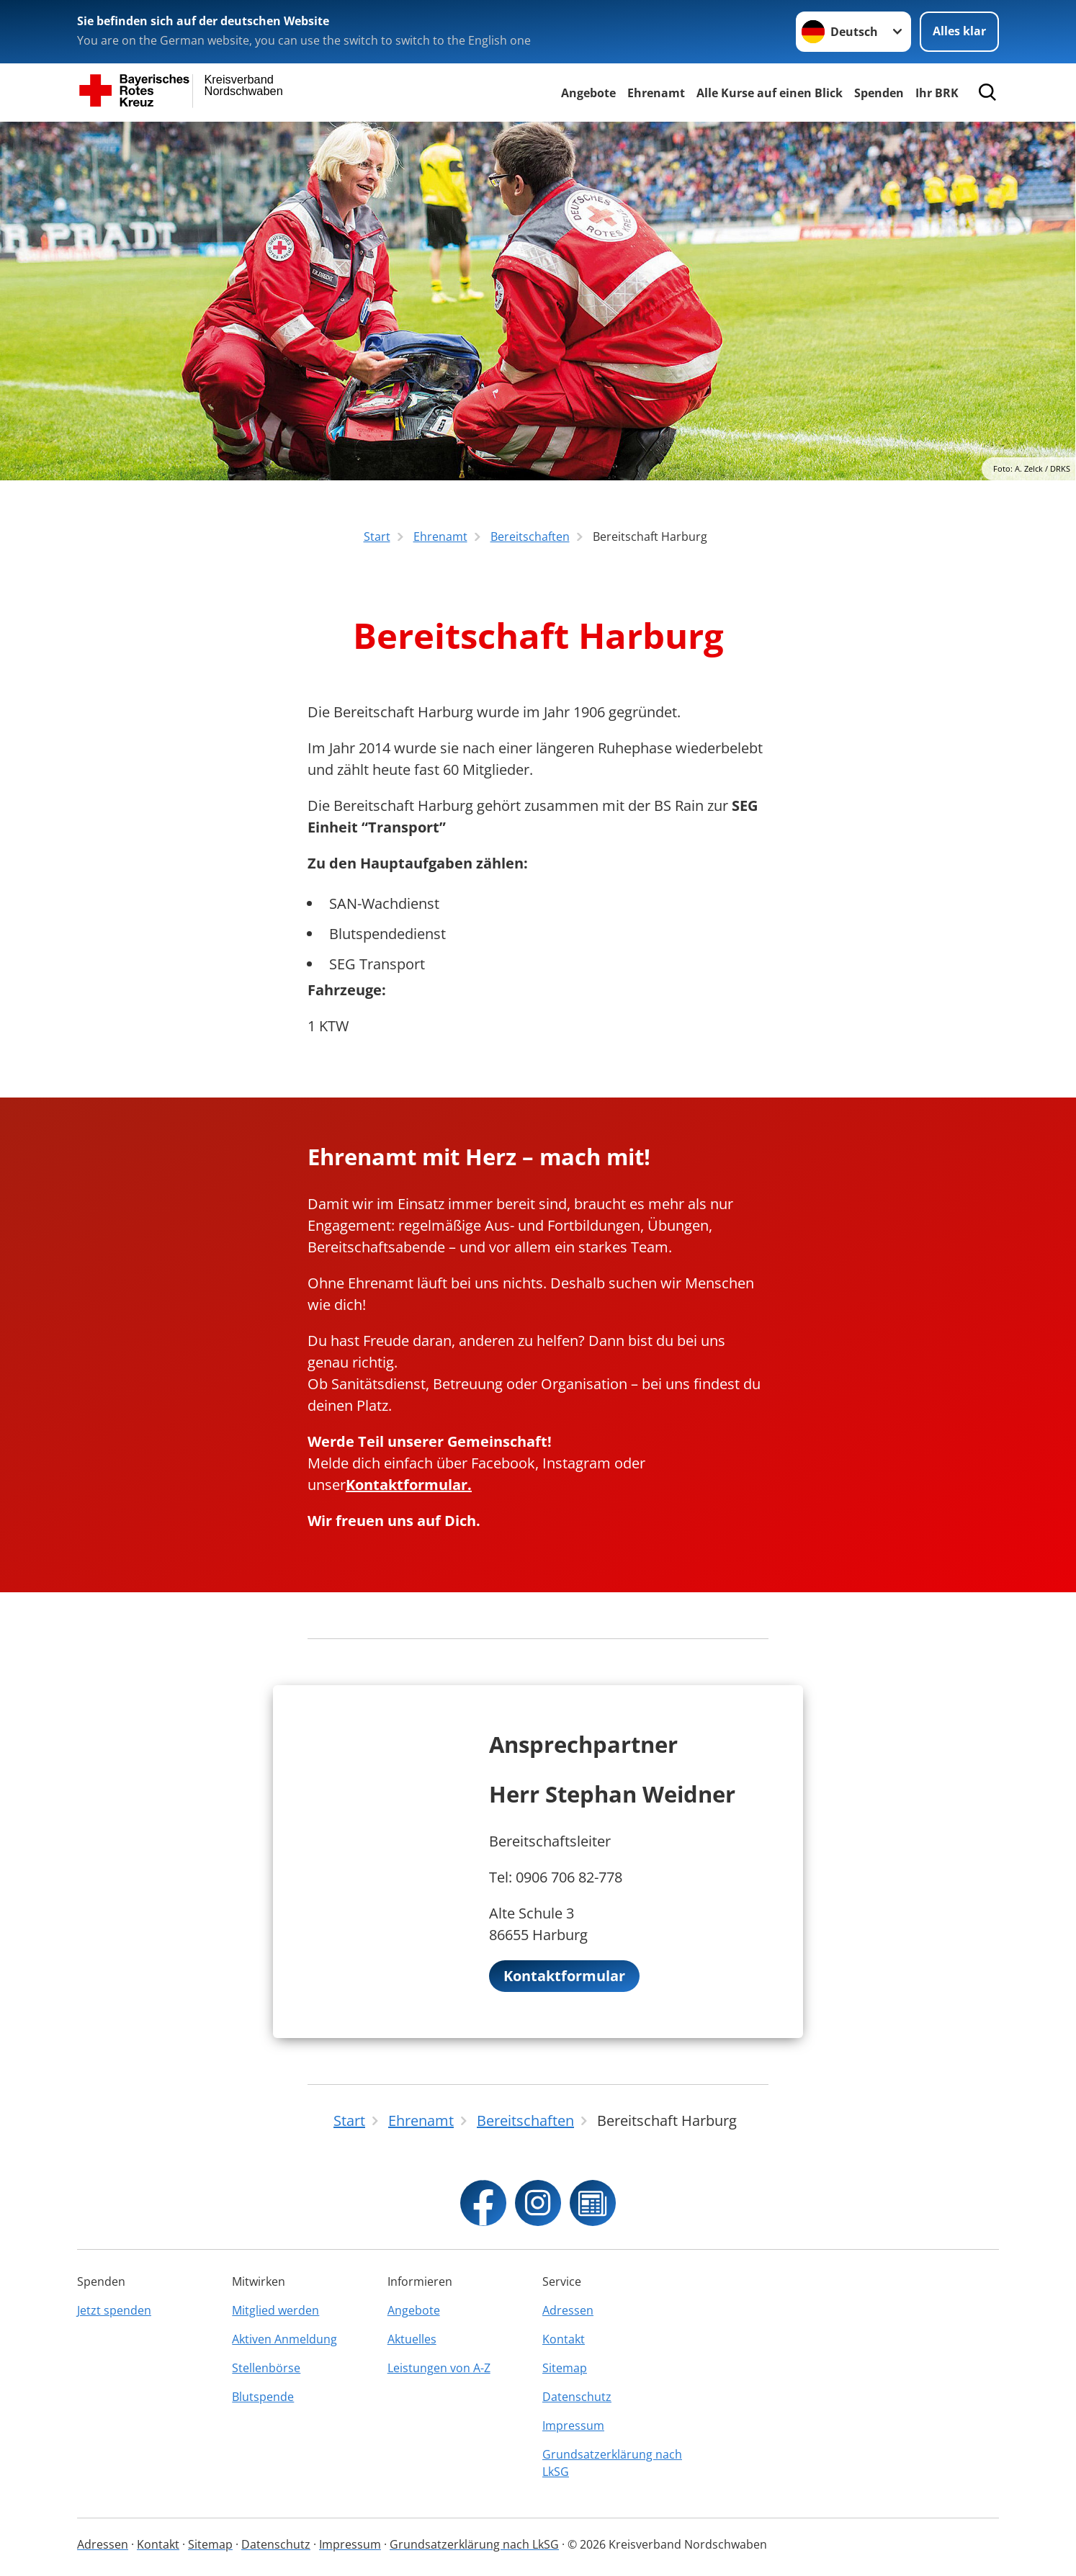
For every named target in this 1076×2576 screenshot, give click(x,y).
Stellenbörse (266, 2368)
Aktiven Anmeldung (284, 2339)
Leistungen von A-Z (438, 2368)
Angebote (588, 93)
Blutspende (263, 2397)
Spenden (879, 93)
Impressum (573, 2425)
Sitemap (564, 2368)
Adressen (567, 2310)
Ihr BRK (937, 93)
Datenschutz (576, 2397)
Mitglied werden (275, 2310)
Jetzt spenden (114, 2310)
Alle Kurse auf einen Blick (769, 93)
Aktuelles (411, 2339)
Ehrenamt (656, 93)
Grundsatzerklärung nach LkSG (612, 2462)
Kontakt (563, 2339)
